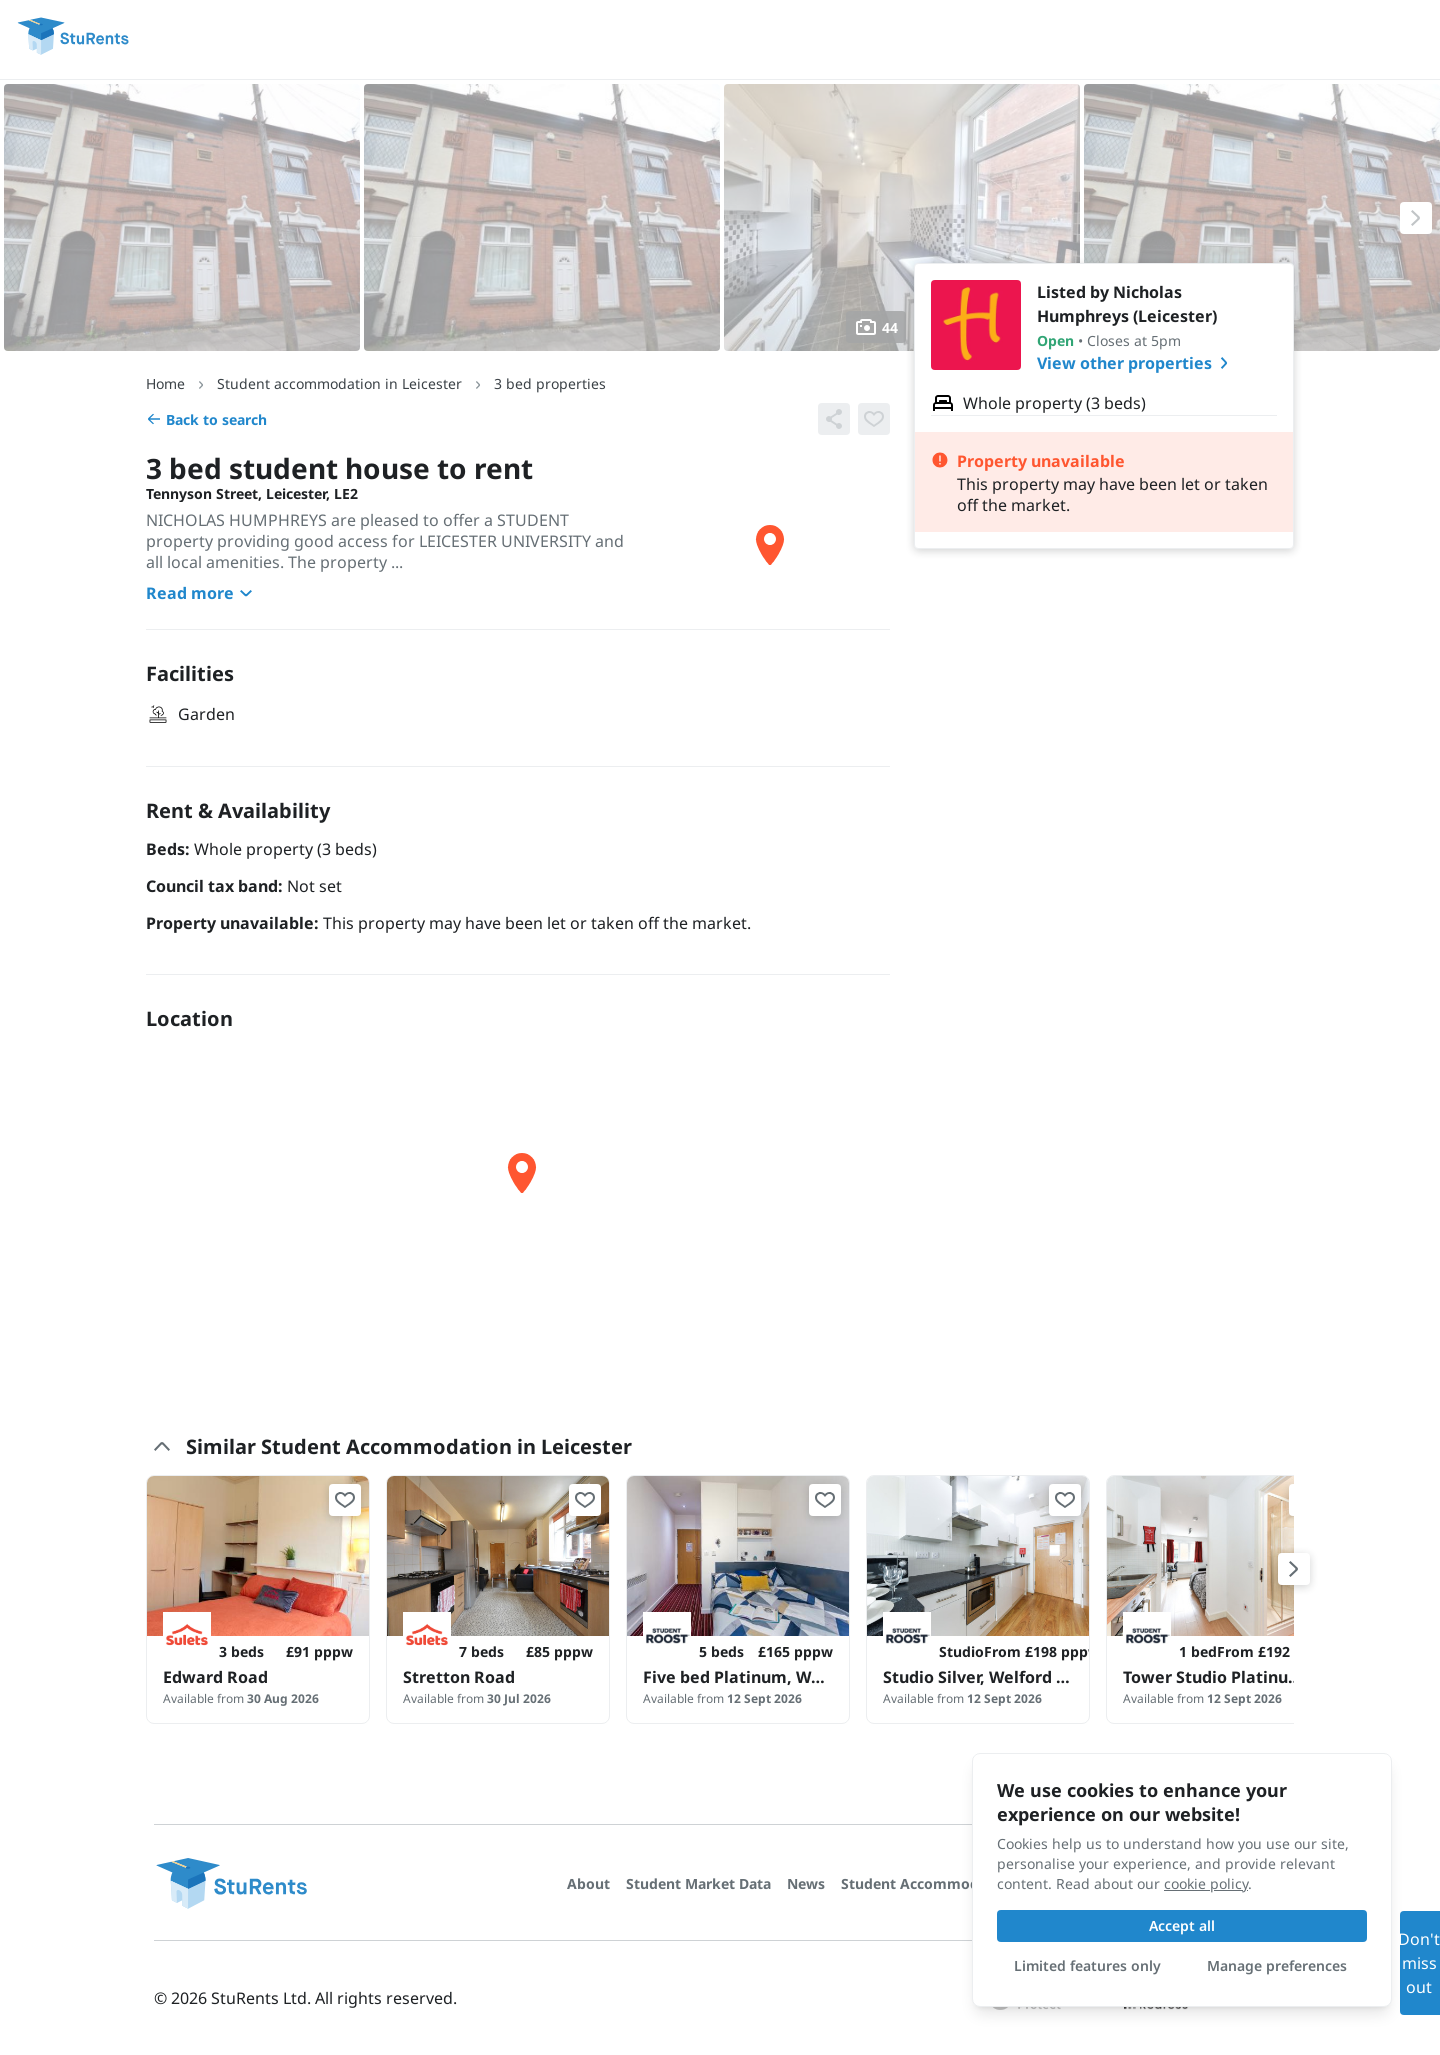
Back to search (206, 419)
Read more (202, 593)
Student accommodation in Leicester (339, 383)
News (806, 1883)
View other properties (1136, 363)
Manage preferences (1277, 1965)
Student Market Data (698, 1883)
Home (165, 383)
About (588, 1883)
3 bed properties (550, 383)
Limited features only (1087, 1965)
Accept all (1182, 1925)
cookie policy (1206, 1883)
